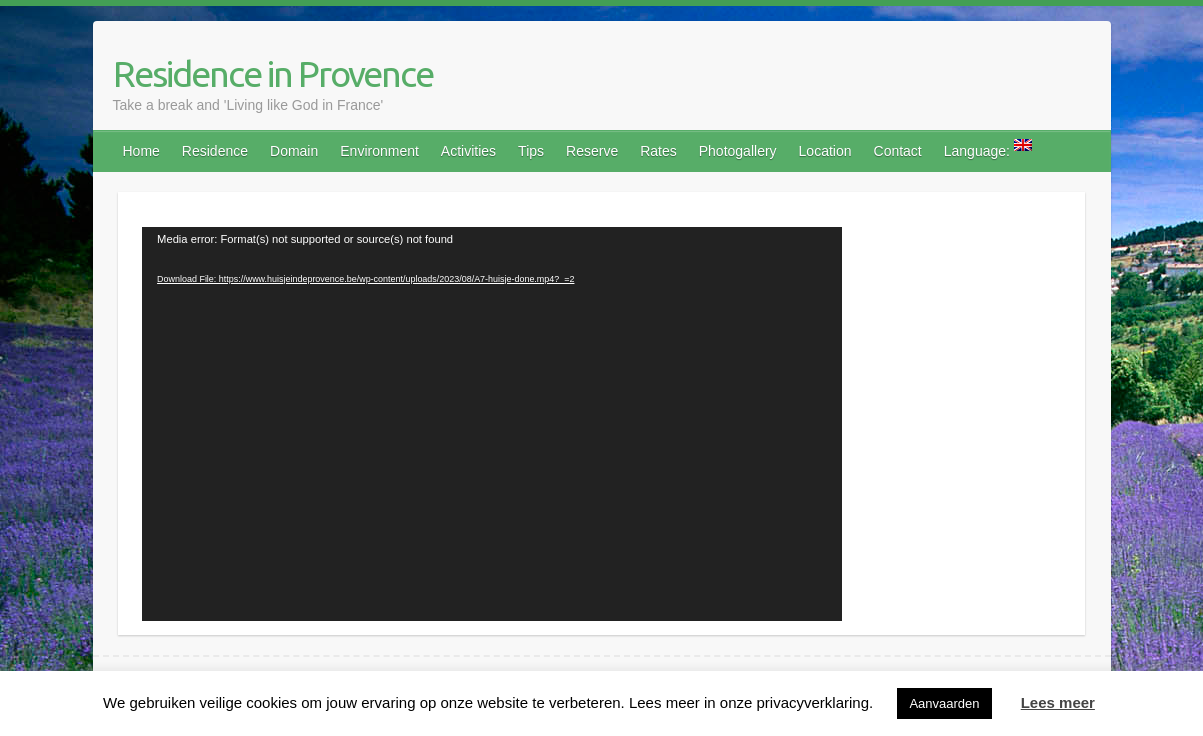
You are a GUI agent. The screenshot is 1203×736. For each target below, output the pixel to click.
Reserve (592, 151)
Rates (658, 151)
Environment (379, 151)
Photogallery (738, 151)
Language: (988, 149)
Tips (531, 151)
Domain (294, 151)
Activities (468, 151)
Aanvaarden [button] (944, 703)
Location (825, 151)
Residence (215, 151)
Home (141, 151)
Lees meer (1058, 702)
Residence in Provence (273, 73)
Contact (898, 151)
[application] (492, 424)
